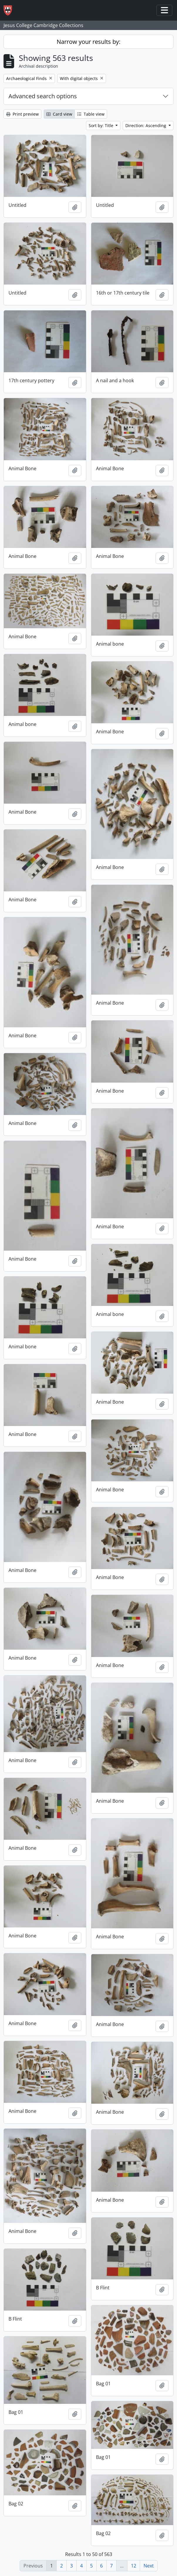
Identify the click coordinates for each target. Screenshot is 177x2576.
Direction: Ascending (146, 125)
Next (149, 2565)
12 (133, 2565)
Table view (90, 114)
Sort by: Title (101, 125)
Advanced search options (43, 96)
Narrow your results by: (88, 42)
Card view (59, 114)
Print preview (22, 114)
